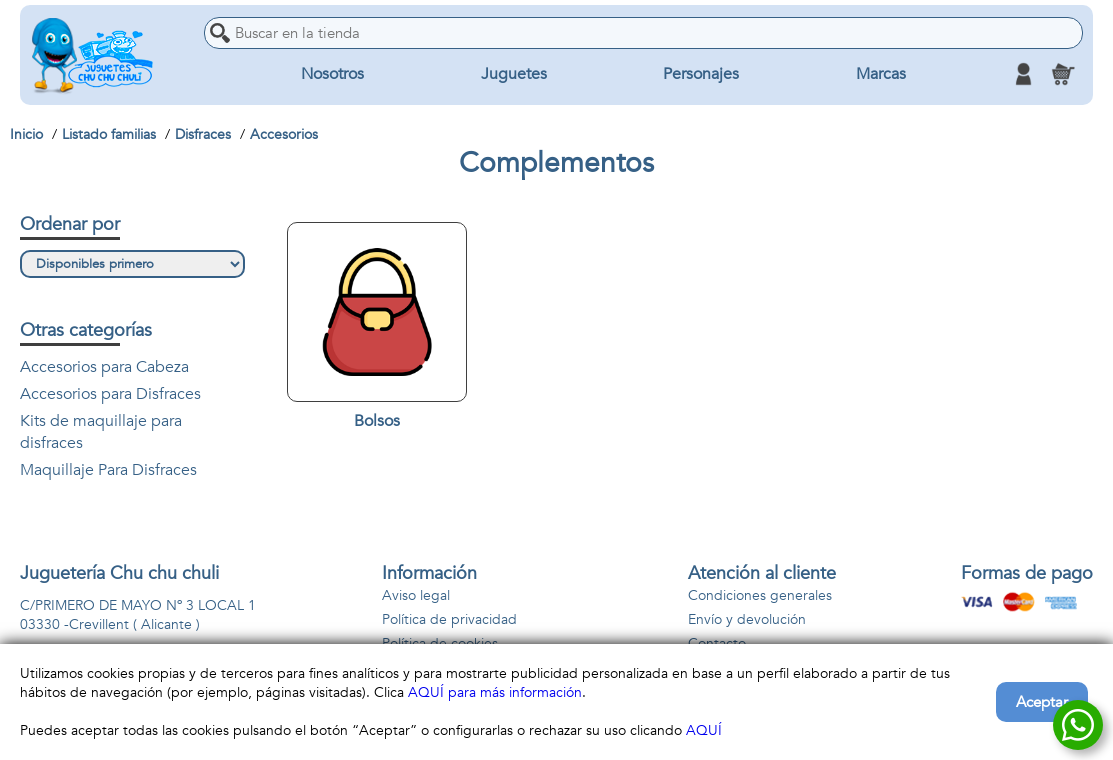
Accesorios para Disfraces (110, 394)
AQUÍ (704, 730)
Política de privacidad (449, 619)
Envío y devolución (747, 619)
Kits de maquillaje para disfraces (101, 432)
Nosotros (332, 74)
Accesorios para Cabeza (104, 367)
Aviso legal (416, 595)
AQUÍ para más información (495, 692)
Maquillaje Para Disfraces (108, 470)
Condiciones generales (760, 595)
